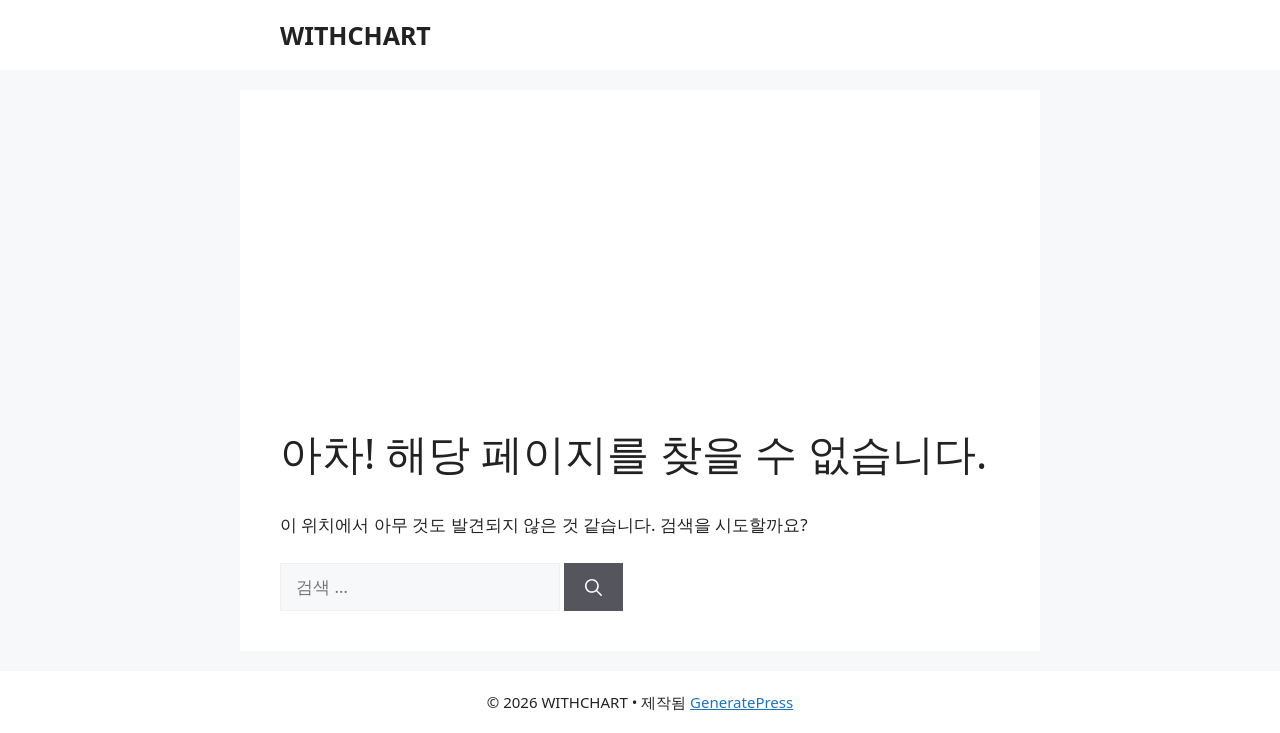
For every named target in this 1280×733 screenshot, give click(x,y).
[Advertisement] (640, 280)
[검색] (593, 587)
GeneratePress (741, 702)
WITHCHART (355, 35)
